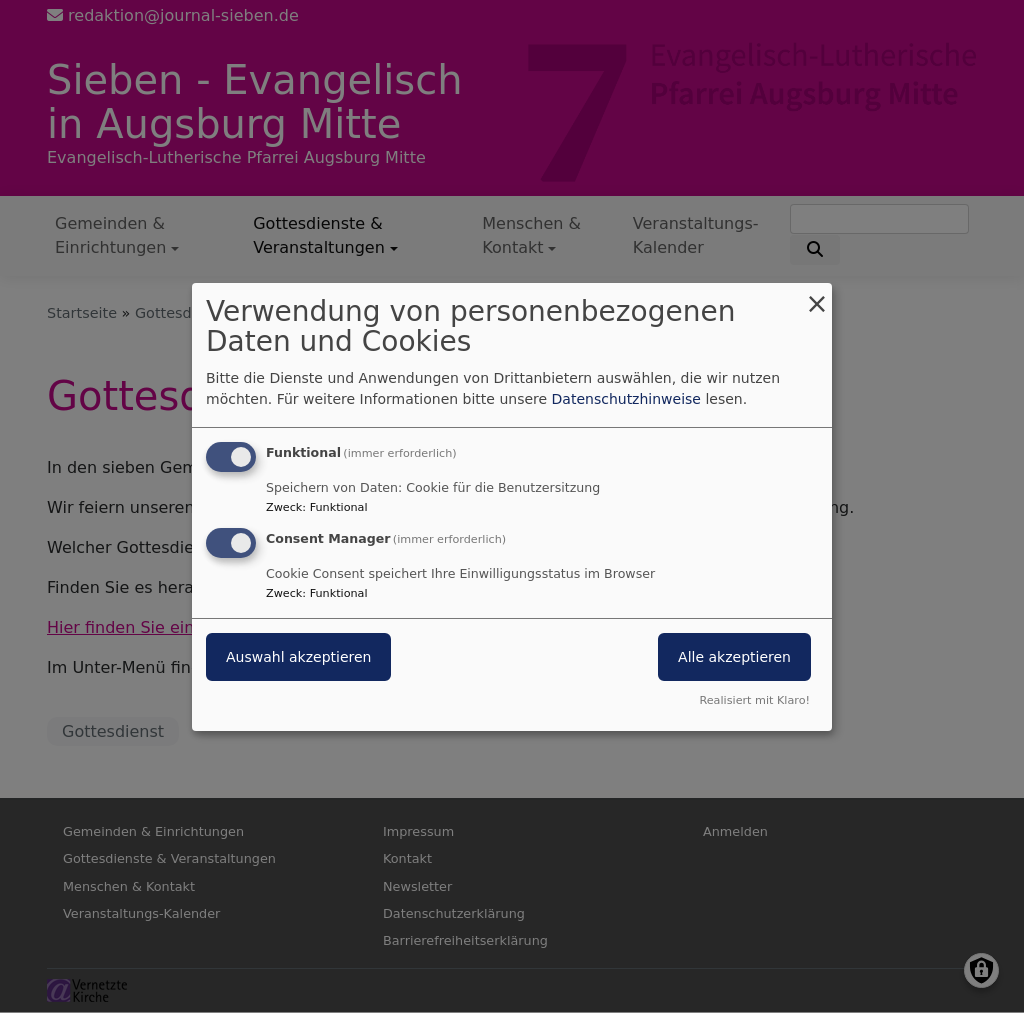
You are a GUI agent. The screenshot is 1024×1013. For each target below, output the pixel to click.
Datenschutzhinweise (626, 399)
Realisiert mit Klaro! (754, 700)
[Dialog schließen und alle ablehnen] (817, 294)
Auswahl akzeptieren (298, 657)
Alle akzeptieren (734, 657)
